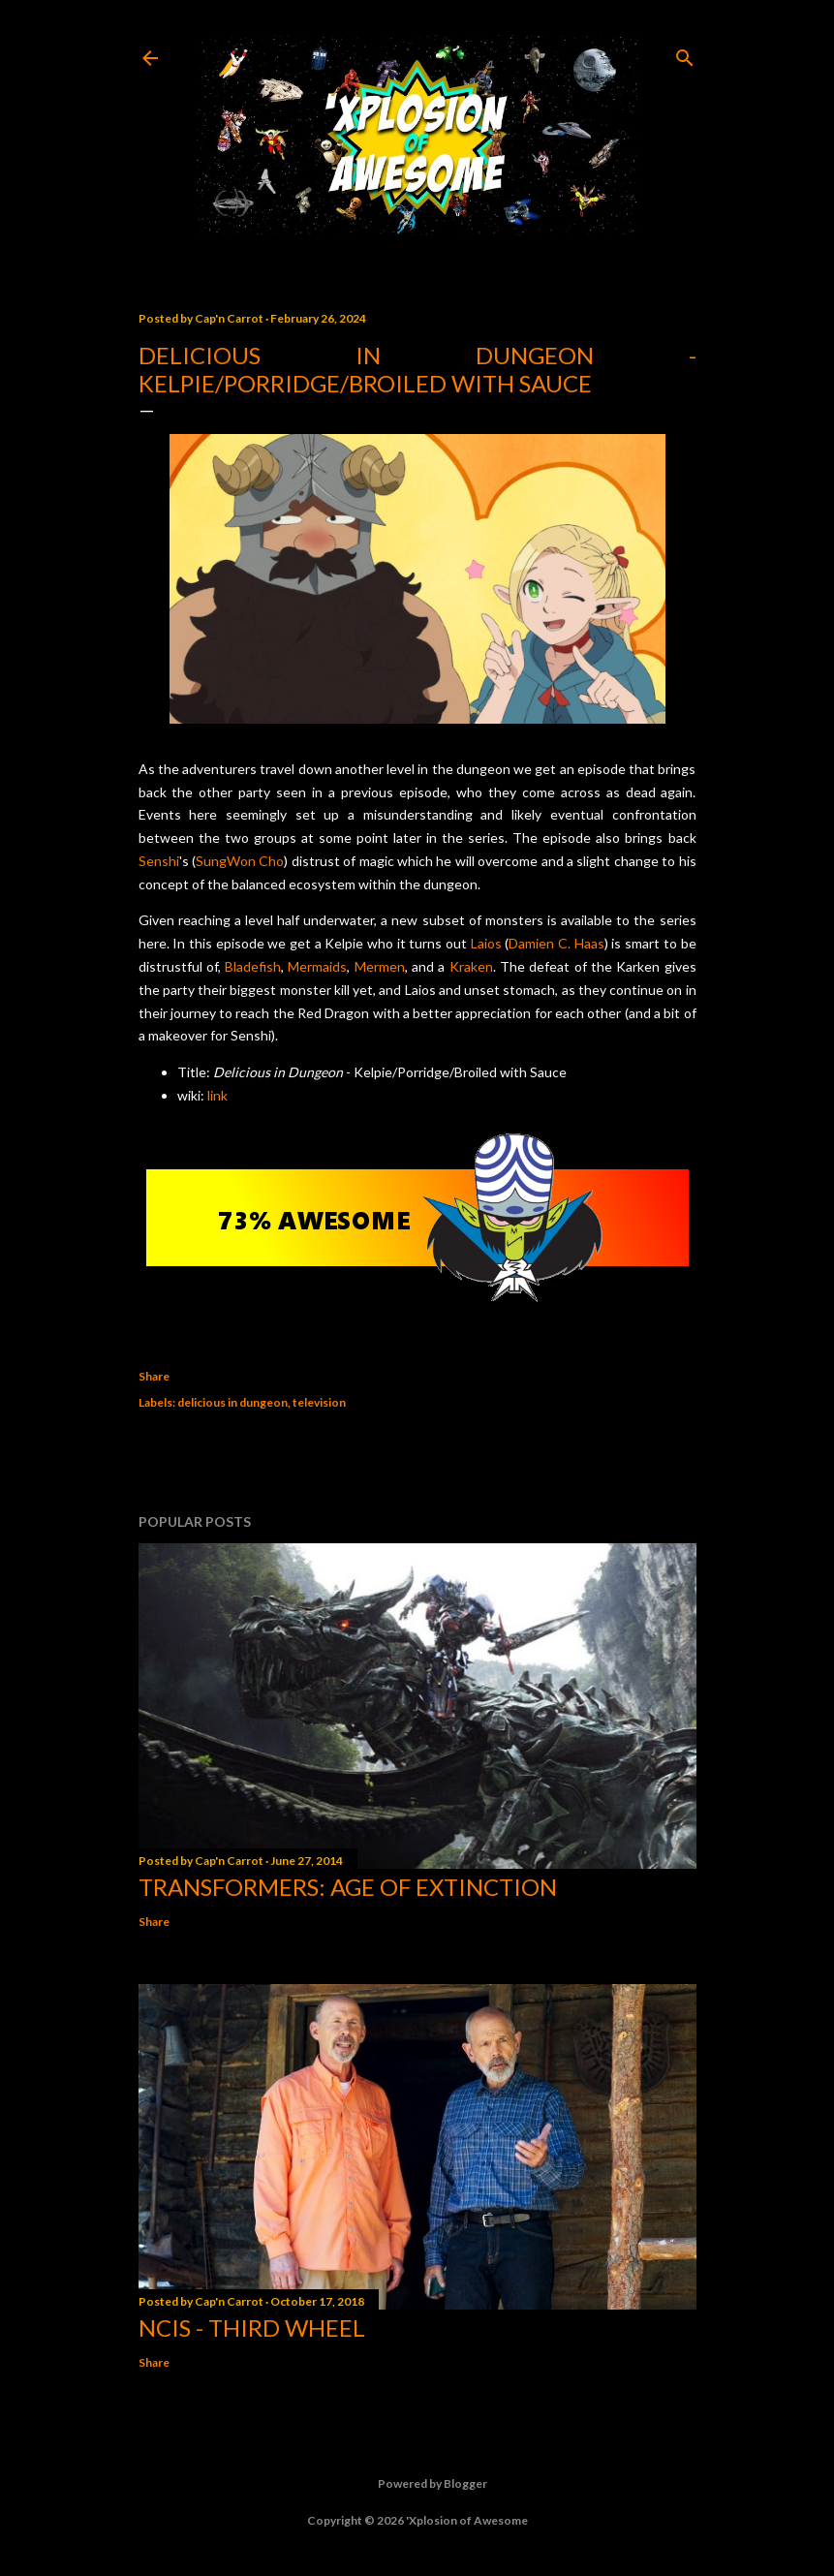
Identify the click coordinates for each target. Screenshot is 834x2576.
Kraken (471, 966)
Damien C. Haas (556, 943)
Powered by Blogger (417, 2484)
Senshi (159, 861)
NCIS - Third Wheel (252, 2327)
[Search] (684, 54)
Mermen (380, 966)
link (217, 1095)
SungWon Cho (240, 861)
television (319, 1402)
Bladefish (253, 966)
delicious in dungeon (232, 1402)
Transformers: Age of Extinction (348, 1887)
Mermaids (317, 966)
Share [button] (154, 1376)
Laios (486, 943)
